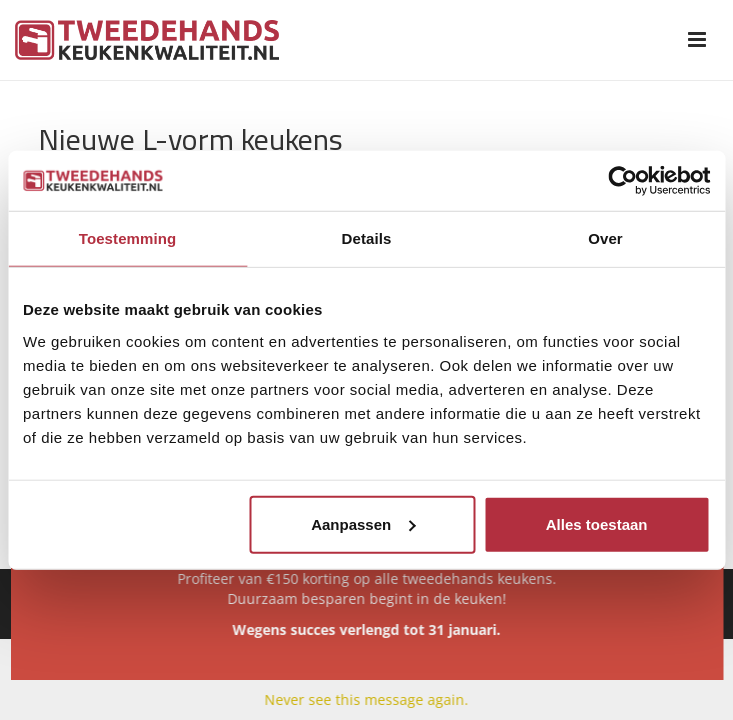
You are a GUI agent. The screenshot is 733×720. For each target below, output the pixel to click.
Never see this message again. (367, 699)
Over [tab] (605, 238)
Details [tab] (367, 238)
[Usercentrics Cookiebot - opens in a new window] (622, 181)
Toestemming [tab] (128, 238)
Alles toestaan (597, 523)
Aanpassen (363, 523)
